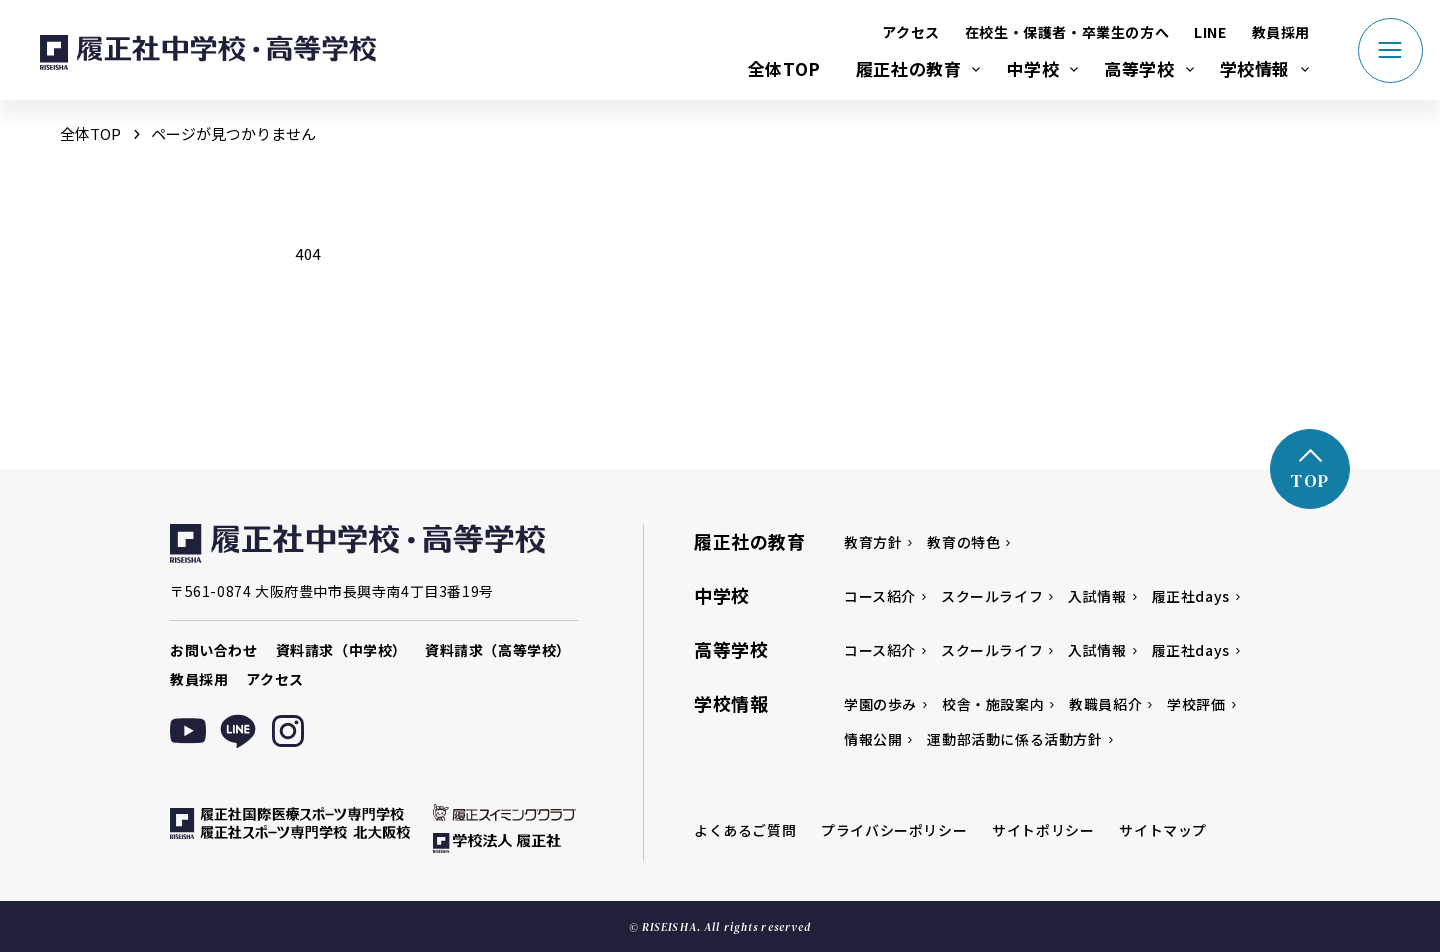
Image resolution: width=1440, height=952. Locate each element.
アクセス (910, 32)
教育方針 (873, 542)
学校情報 (1255, 68)
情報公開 (873, 739)
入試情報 (1097, 596)
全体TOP (784, 68)
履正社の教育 (909, 68)
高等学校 (1139, 68)
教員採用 (1281, 32)
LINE (1210, 32)
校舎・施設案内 (993, 704)
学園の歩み (880, 704)
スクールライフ (992, 596)
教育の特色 (963, 542)
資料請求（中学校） (341, 650)
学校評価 (1196, 704)
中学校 (1032, 68)
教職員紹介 (1105, 704)
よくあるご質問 (745, 830)
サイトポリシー (1043, 830)
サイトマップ (1163, 830)
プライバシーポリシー (894, 830)
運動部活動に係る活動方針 (1014, 739)
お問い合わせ (214, 650)
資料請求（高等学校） (498, 650)
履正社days (1191, 596)
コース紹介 (880, 596)
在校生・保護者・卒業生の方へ (1067, 32)
